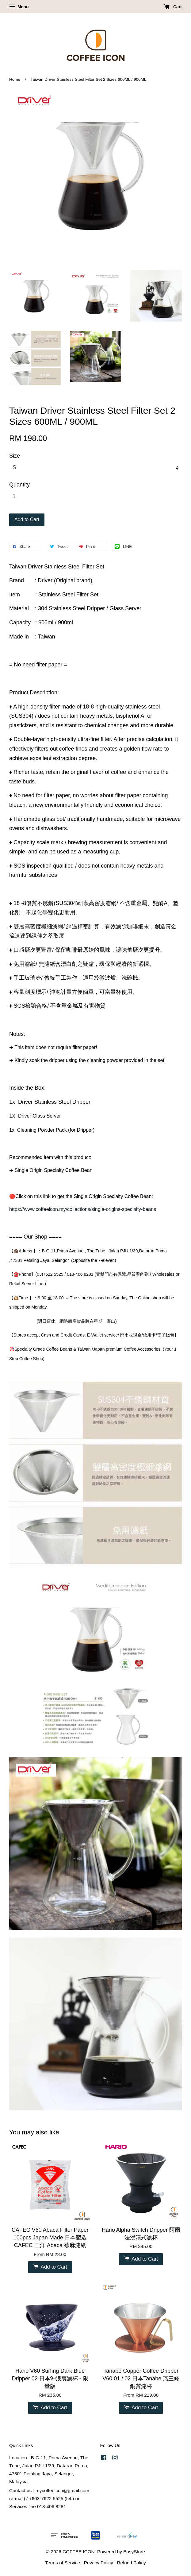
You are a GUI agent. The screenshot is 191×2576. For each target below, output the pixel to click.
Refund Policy (131, 2562)
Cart (173, 6)
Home (14, 79)
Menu (19, 6)
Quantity (19, 485)
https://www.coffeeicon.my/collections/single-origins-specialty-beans (82, 1209)
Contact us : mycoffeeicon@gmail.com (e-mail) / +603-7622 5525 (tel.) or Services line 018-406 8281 (49, 2498)
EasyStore (134, 2551)
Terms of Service (62, 2562)
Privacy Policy (98, 2562)
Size (14, 456)
